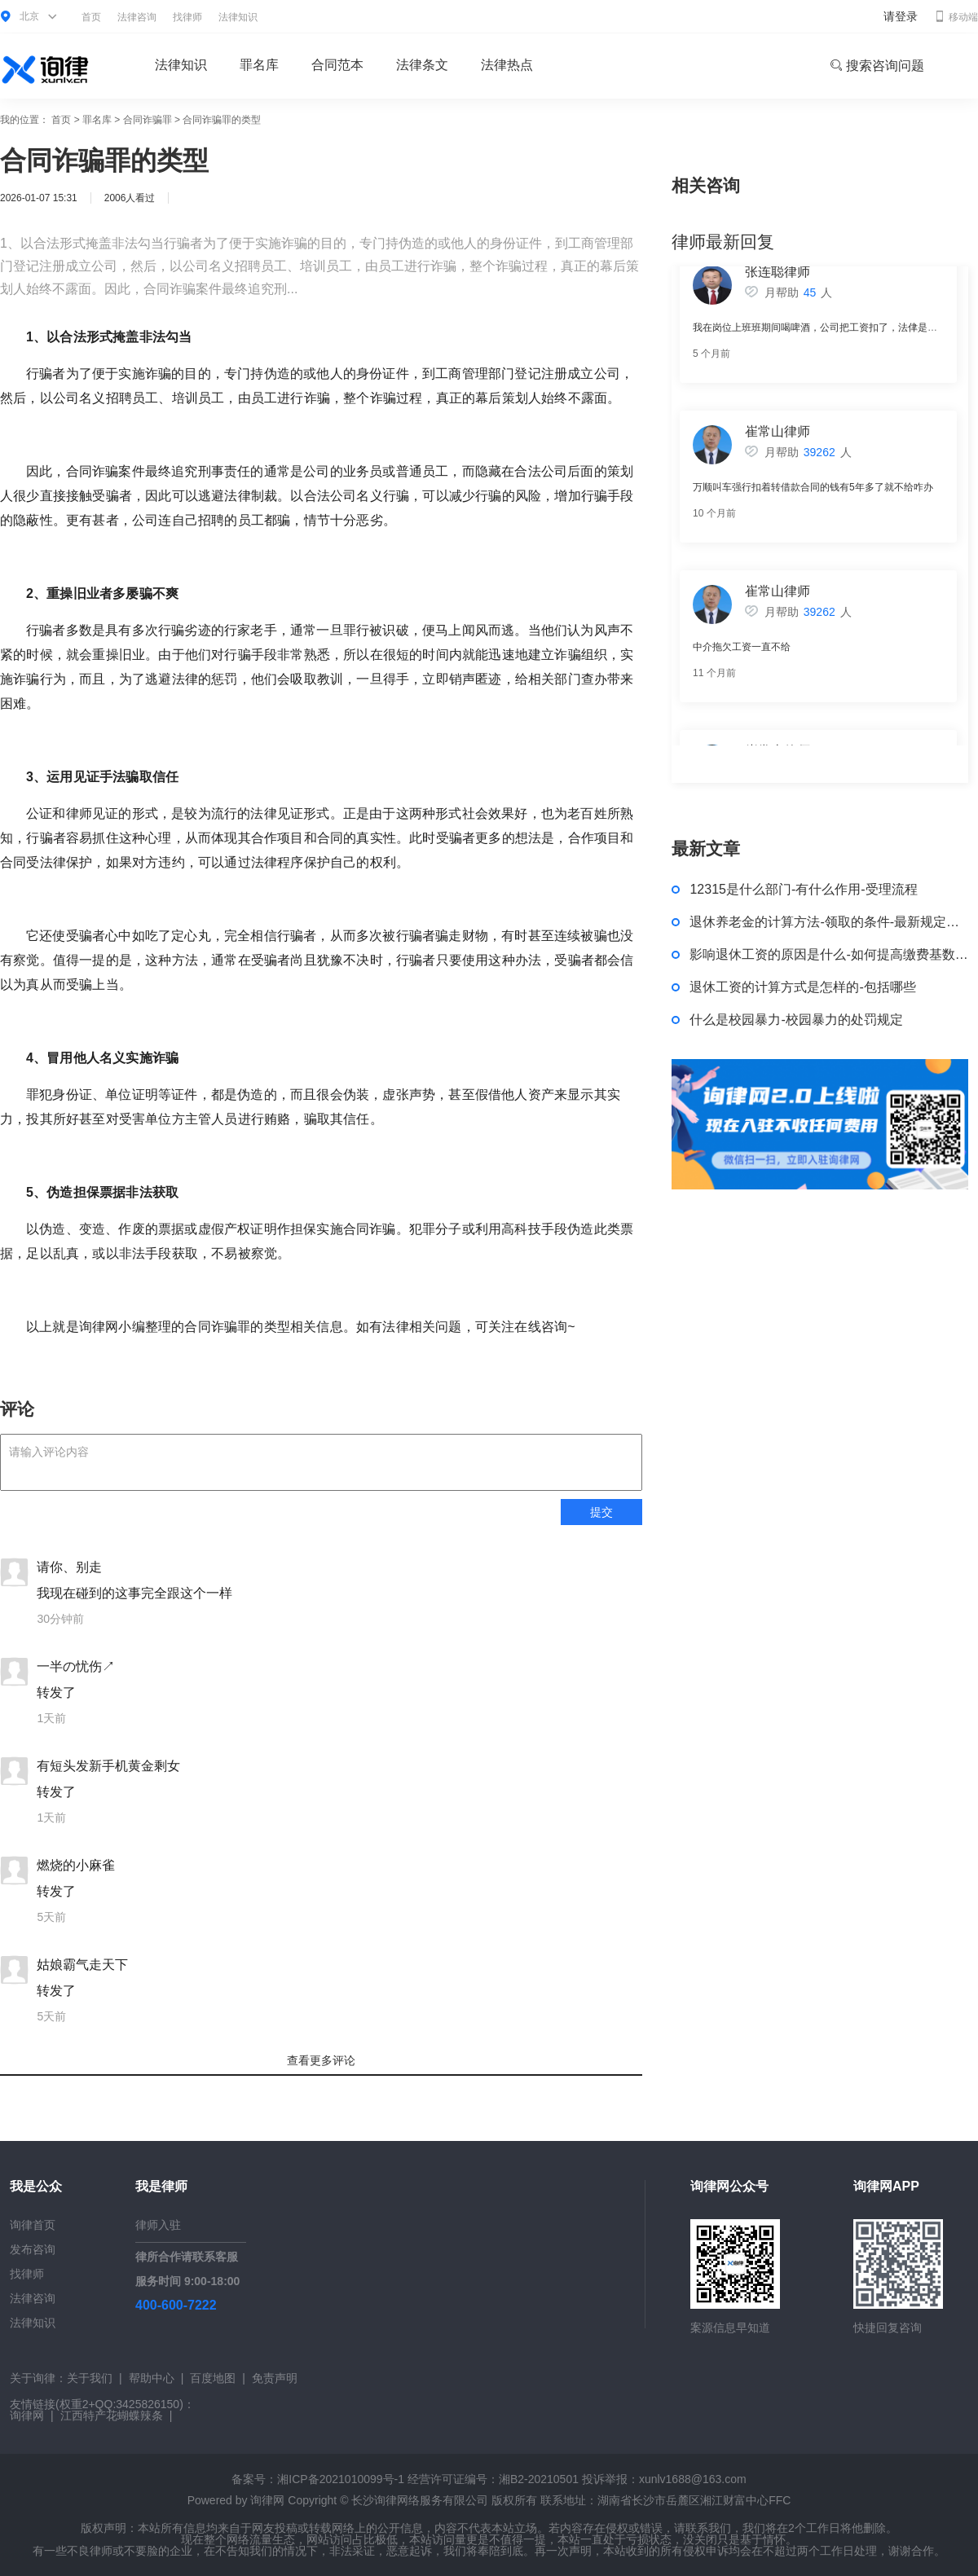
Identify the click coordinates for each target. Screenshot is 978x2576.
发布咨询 (32, 2249)
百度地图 (213, 2378)
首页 (91, 17)
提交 (601, 1512)
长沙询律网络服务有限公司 (419, 2500)
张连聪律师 (777, 277)
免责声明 (274, 2378)
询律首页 (32, 2224)
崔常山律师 (777, 437)
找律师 (187, 17)
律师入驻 (158, 2224)
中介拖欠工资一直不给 (742, 652)
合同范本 (337, 65)
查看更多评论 (321, 2060)
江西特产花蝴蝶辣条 (111, 2415)
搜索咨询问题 (877, 66)
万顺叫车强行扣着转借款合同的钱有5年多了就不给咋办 (813, 493)
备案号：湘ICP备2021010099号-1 (317, 2479)
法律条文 (422, 65)
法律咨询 (136, 17)
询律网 (27, 2415)
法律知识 (238, 17)
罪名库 (259, 65)
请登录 (900, 16)
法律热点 (507, 65)
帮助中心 (151, 2378)
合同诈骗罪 (147, 119)
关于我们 (89, 2378)
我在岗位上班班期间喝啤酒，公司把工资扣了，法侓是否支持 (825, 333)
